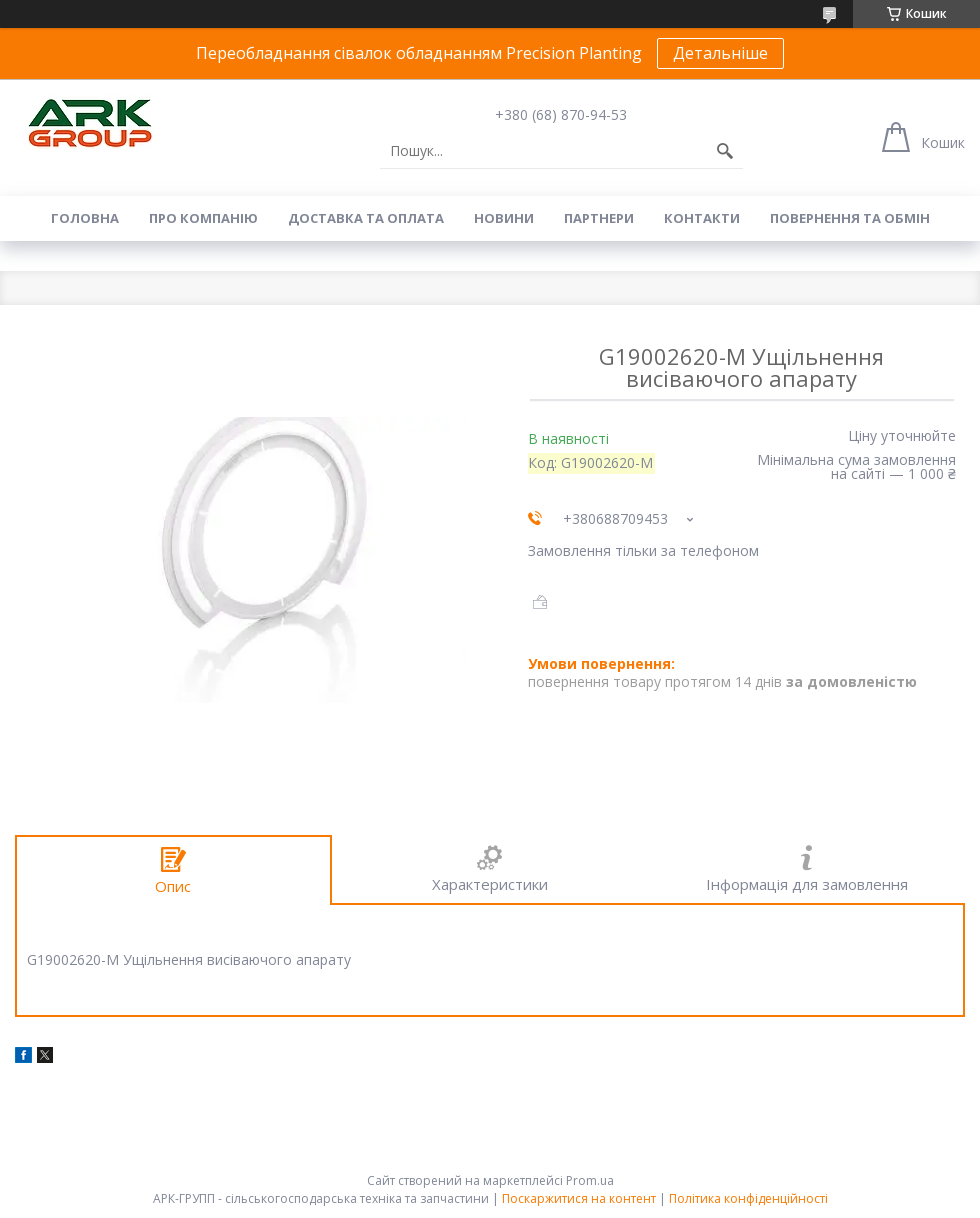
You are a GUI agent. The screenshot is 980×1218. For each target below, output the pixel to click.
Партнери (599, 218)
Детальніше (720, 53)
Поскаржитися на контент (579, 1198)
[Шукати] (725, 151)
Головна (85, 218)
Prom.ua (590, 1180)
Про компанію (203, 218)
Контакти (702, 218)
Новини (504, 218)
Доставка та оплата (366, 218)
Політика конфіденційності (748, 1198)
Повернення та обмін (850, 218)
